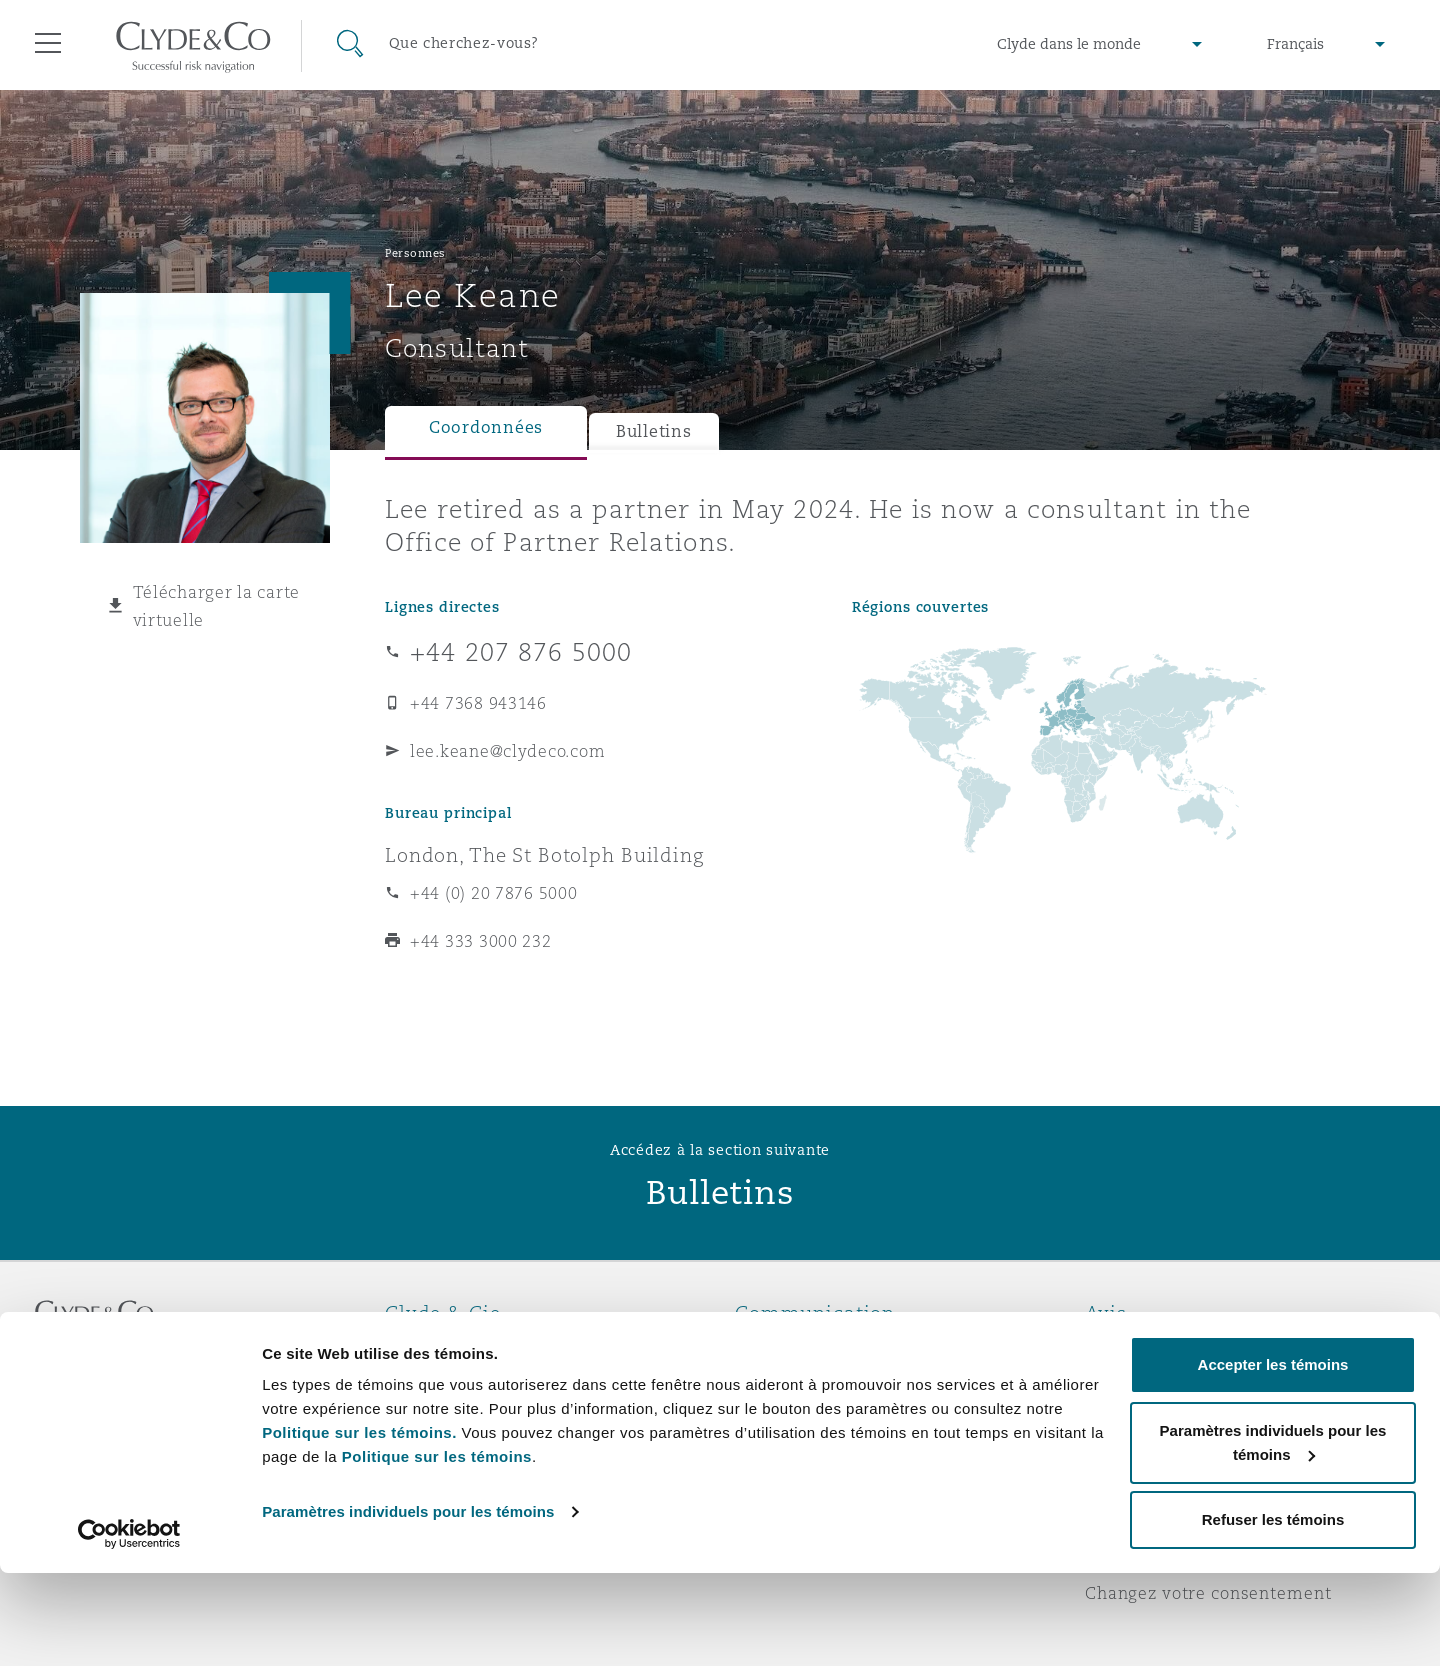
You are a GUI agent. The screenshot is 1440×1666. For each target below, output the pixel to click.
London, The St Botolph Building (544, 855)
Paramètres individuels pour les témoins (408, 1604)
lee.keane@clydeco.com (507, 751)
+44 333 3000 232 (481, 941)
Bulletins (654, 431)
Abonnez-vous (794, 1384)
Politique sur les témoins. (359, 1525)
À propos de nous (458, 1348)
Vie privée (1128, 1383)
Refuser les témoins (1273, 1612)
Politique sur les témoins (437, 1549)
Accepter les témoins (1273, 1457)
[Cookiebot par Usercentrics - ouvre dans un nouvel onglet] (129, 1627)
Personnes (415, 253)
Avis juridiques (1149, 1348)
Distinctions (436, 1383)
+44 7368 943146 (478, 703)
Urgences (799, 1348)
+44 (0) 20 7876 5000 (494, 893)
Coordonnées (486, 427)
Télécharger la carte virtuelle (217, 606)
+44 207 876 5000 (521, 652)
